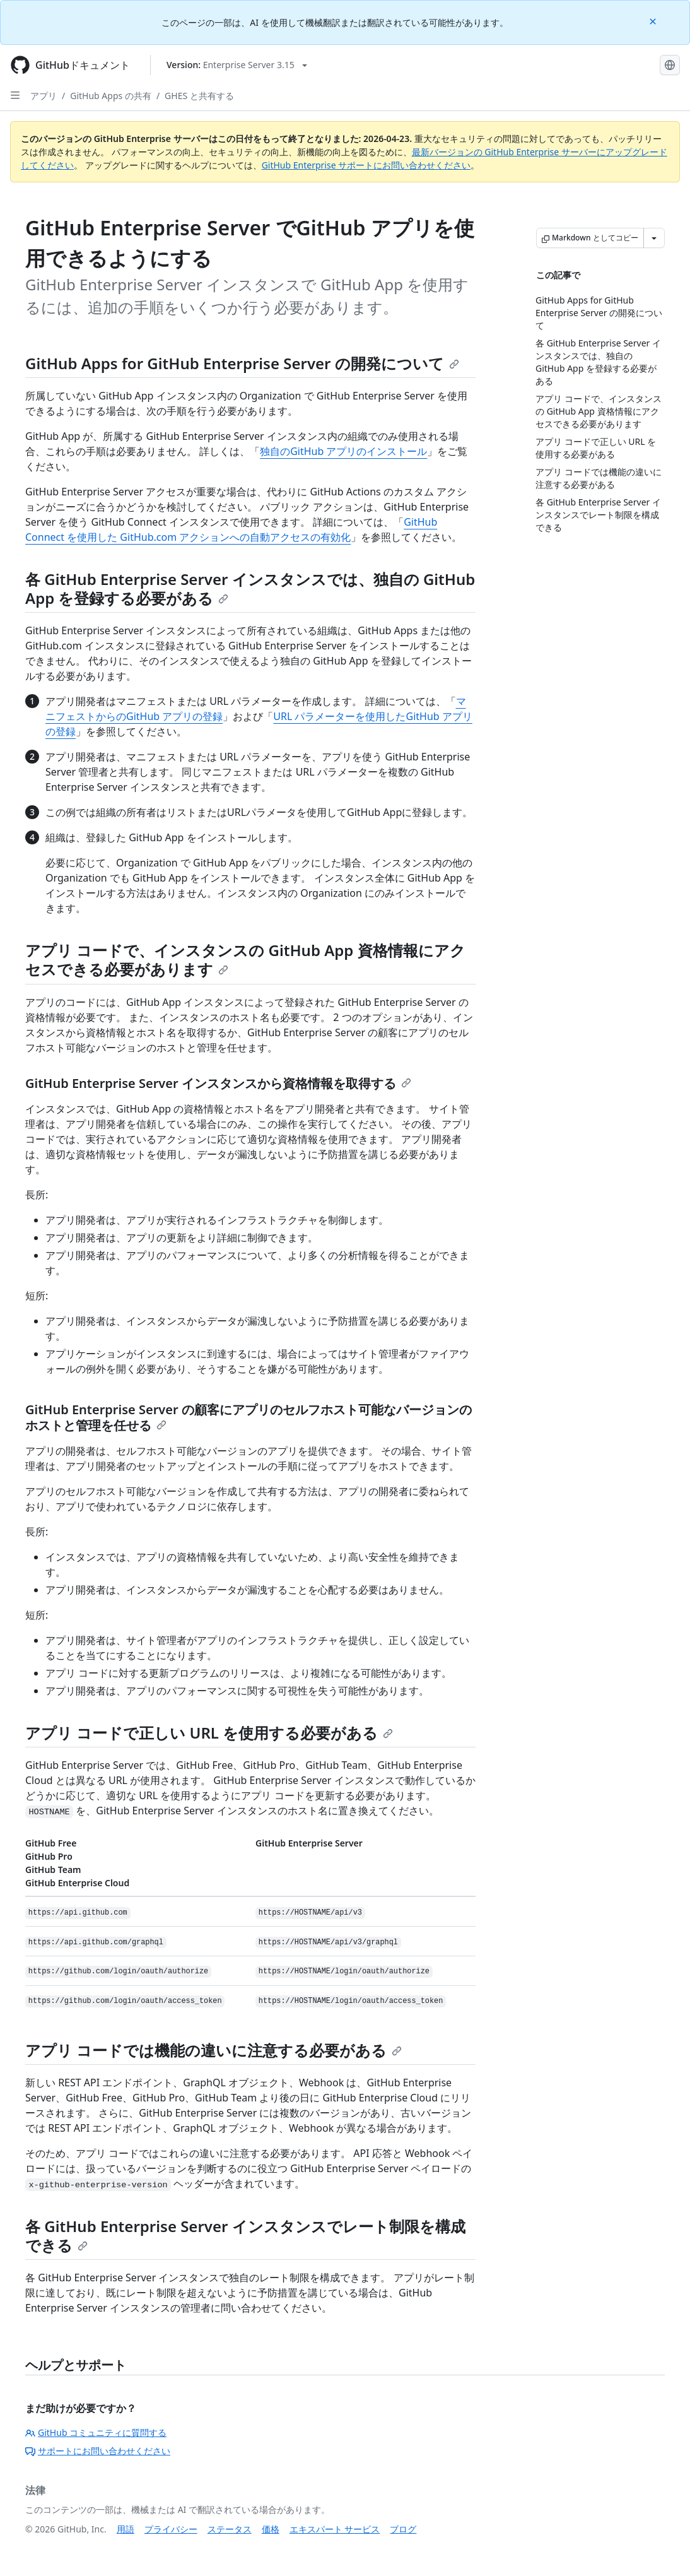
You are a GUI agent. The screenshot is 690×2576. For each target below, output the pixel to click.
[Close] (654, 20)
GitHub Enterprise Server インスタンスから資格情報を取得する (218, 1083)
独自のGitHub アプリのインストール (343, 451)
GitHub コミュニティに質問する (96, 2432)
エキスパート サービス (334, 2529)
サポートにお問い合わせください (97, 2451)
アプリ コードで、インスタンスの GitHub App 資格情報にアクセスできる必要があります (245, 959)
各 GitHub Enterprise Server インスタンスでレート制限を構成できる (245, 2235)
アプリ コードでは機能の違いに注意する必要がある (213, 2050)
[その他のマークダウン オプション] (654, 238)
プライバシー (170, 2529)
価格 (270, 2529)
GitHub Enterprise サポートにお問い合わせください (366, 165)
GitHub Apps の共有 (110, 96)
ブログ (403, 2529)
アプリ (43, 96)
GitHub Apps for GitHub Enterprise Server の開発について (242, 363)
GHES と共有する (199, 96)
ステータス (230, 2529)
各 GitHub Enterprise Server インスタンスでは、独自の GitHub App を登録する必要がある (250, 588)
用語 (125, 2529)
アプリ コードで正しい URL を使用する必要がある (209, 1732)
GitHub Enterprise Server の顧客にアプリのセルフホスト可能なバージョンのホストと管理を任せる (248, 1417)
